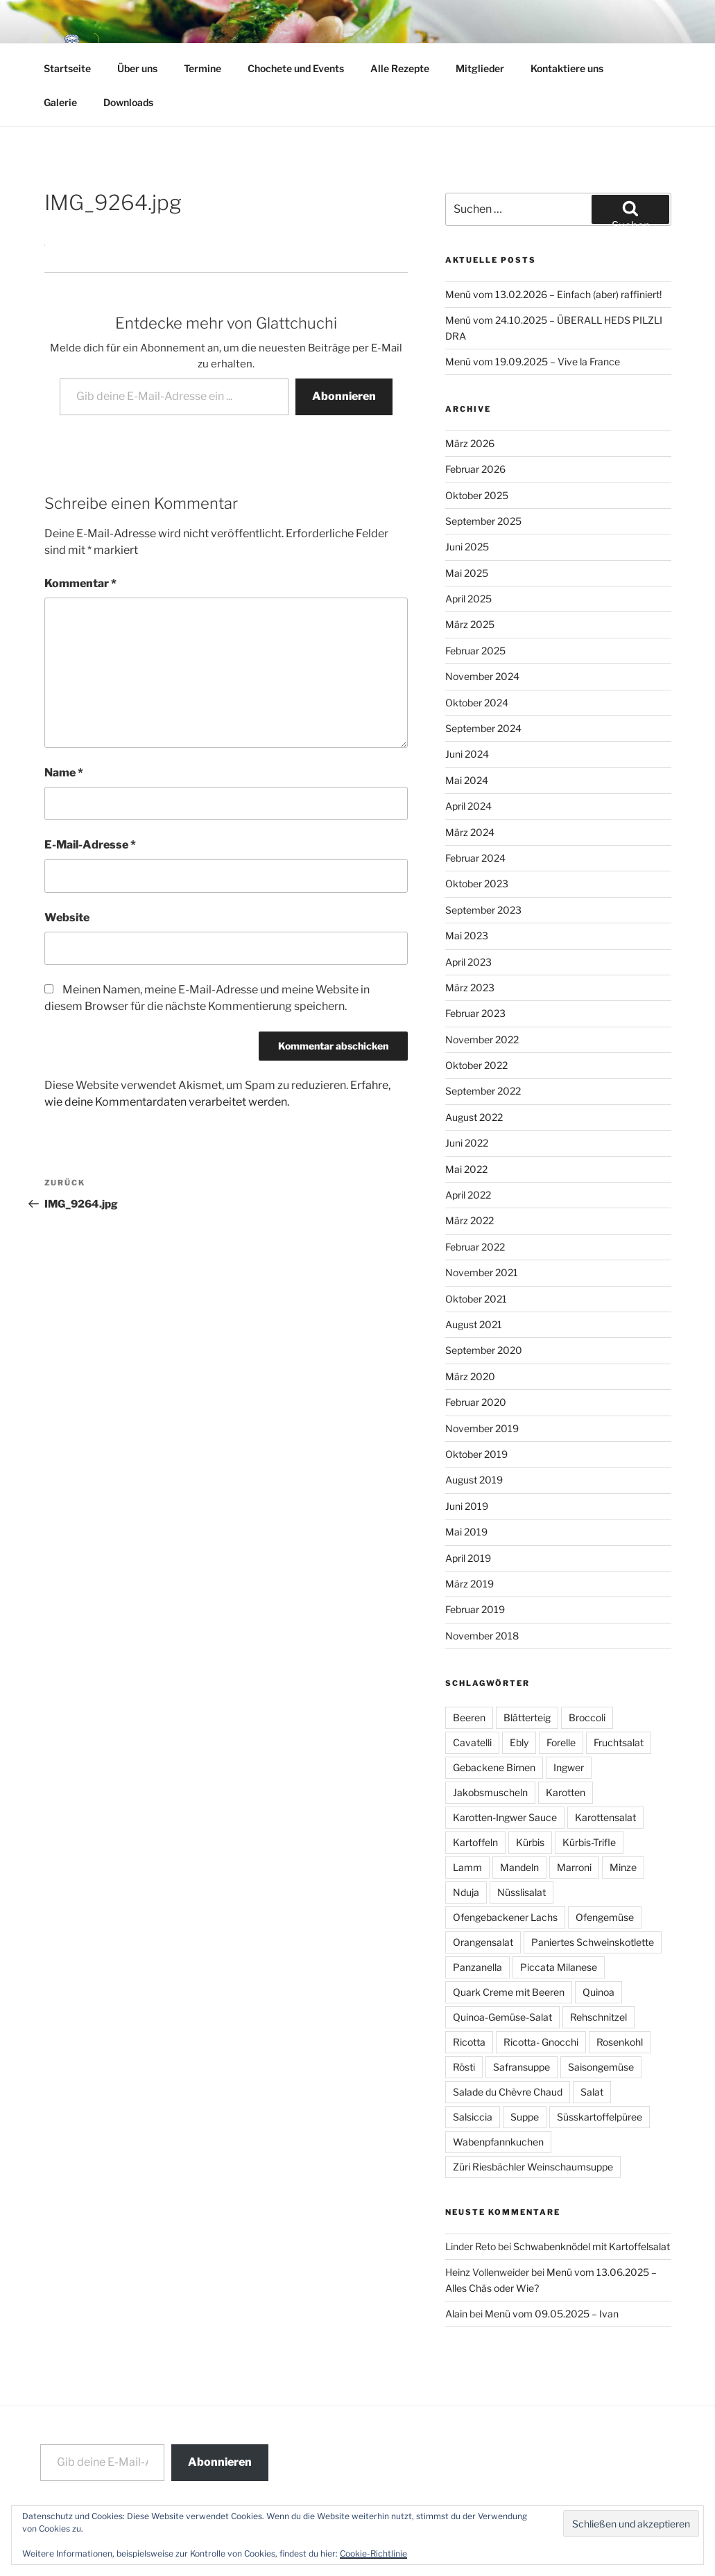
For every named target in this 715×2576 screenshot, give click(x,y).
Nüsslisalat (521, 1892)
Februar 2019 (475, 1609)
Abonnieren (344, 396)
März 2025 (469, 624)
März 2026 (469, 443)
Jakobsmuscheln (490, 1792)
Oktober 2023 (476, 883)
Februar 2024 (475, 858)
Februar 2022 (475, 1247)
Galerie (60, 102)
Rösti (464, 2067)
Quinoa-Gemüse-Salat (502, 2017)
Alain (456, 2314)
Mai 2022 (466, 1169)
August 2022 (474, 1117)
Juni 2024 (467, 754)
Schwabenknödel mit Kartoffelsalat (591, 2246)
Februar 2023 (475, 1013)
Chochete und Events (296, 68)
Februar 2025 (475, 650)
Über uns (137, 68)
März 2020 (470, 1376)
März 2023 (469, 987)
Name (63, 772)
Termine (202, 68)
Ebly (519, 1742)
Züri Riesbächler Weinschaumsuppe (533, 2167)
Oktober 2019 (476, 1454)
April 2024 (468, 806)
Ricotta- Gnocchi (540, 2042)
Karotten (565, 1792)
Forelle (561, 1742)
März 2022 (469, 1220)
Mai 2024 (466, 780)
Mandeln (519, 1867)
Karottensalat (605, 1817)
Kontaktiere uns (567, 68)
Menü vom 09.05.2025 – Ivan (552, 2314)
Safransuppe (521, 2067)
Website (66, 917)
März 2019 (469, 1584)
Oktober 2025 (476, 495)
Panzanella (477, 1967)
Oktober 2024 (476, 702)
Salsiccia (472, 2117)
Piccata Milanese (558, 1967)
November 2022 (482, 1039)
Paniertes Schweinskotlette (592, 1942)
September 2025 (483, 521)
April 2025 (468, 598)
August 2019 (474, 1480)
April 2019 (468, 1558)
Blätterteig (527, 1717)
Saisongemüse (601, 2067)
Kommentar (80, 583)
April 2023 (468, 962)
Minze (623, 1867)
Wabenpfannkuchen (498, 2142)
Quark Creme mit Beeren (509, 1992)
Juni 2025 (467, 546)
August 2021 (473, 1324)
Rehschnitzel (598, 2017)
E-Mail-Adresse (90, 844)
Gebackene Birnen (494, 1767)
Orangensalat (483, 1942)
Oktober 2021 (476, 1299)
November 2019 (482, 1428)
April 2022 (468, 1195)
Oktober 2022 (476, 1065)
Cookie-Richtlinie (373, 2553)
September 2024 (483, 728)
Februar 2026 (475, 469)
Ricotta (469, 2042)
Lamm (467, 1867)
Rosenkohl (619, 2042)
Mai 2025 (466, 573)
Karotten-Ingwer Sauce (505, 1817)
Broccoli (587, 1717)
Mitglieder (480, 68)
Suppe (524, 2117)
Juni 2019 (466, 1506)
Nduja (466, 1892)
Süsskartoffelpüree (599, 2117)
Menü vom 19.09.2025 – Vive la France (532, 361)
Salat (591, 2092)
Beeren (469, 1717)
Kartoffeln (475, 1842)
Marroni (574, 1867)
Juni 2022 (466, 1143)
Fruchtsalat (619, 1742)
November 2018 (482, 1636)
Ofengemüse (605, 1917)
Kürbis (530, 1842)
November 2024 (482, 676)
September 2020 (483, 1350)
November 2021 (481, 1272)
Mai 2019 (466, 1532)
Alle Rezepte (399, 68)
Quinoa (598, 1992)
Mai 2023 (466, 935)
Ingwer (568, 1767)
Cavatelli (472, 1742)
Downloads (128, 102)
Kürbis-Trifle (589, 1842)
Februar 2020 (475, 1402)
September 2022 (483, 1091)
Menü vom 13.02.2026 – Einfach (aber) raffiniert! (553, 294)
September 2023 (483, 910)
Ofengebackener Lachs (505, 1917)
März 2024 (469, 832)
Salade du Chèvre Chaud (507, 2092)
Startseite (67, 68)
